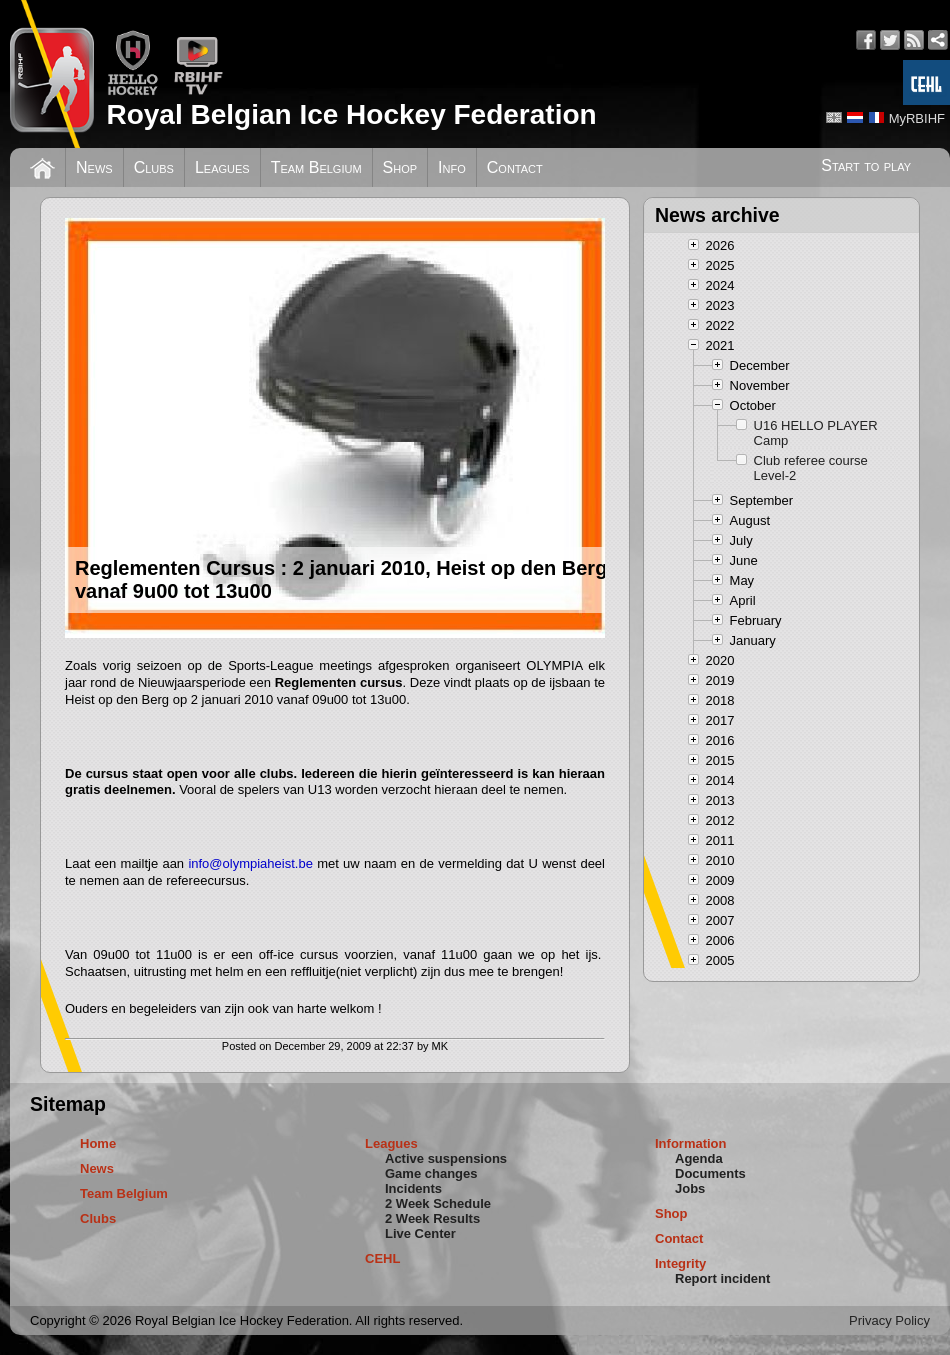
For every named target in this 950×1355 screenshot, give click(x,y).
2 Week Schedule (438, 1203)
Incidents (413, 1188)
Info (452, 167)
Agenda (699, 1158)
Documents (710, 1173)
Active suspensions (446, 1158)
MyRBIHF (917, 118)
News (94, 167)
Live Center (420, 1233)
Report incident (722, 1278)
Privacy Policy (889, 1320)
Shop (400, 167)
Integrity (680, 1263)
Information (691, 1143)
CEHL (382, 1258)
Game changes (431, 1173)
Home (98, 1143)
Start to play (866, 165)
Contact (515, 167)
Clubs (154, 167)
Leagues (222, 167)
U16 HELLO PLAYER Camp (816, 433)
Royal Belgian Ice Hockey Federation (351, 114)
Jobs (690, 1188)
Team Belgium (316, 167)
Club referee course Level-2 (811, 468)
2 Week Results (432, 1218)
